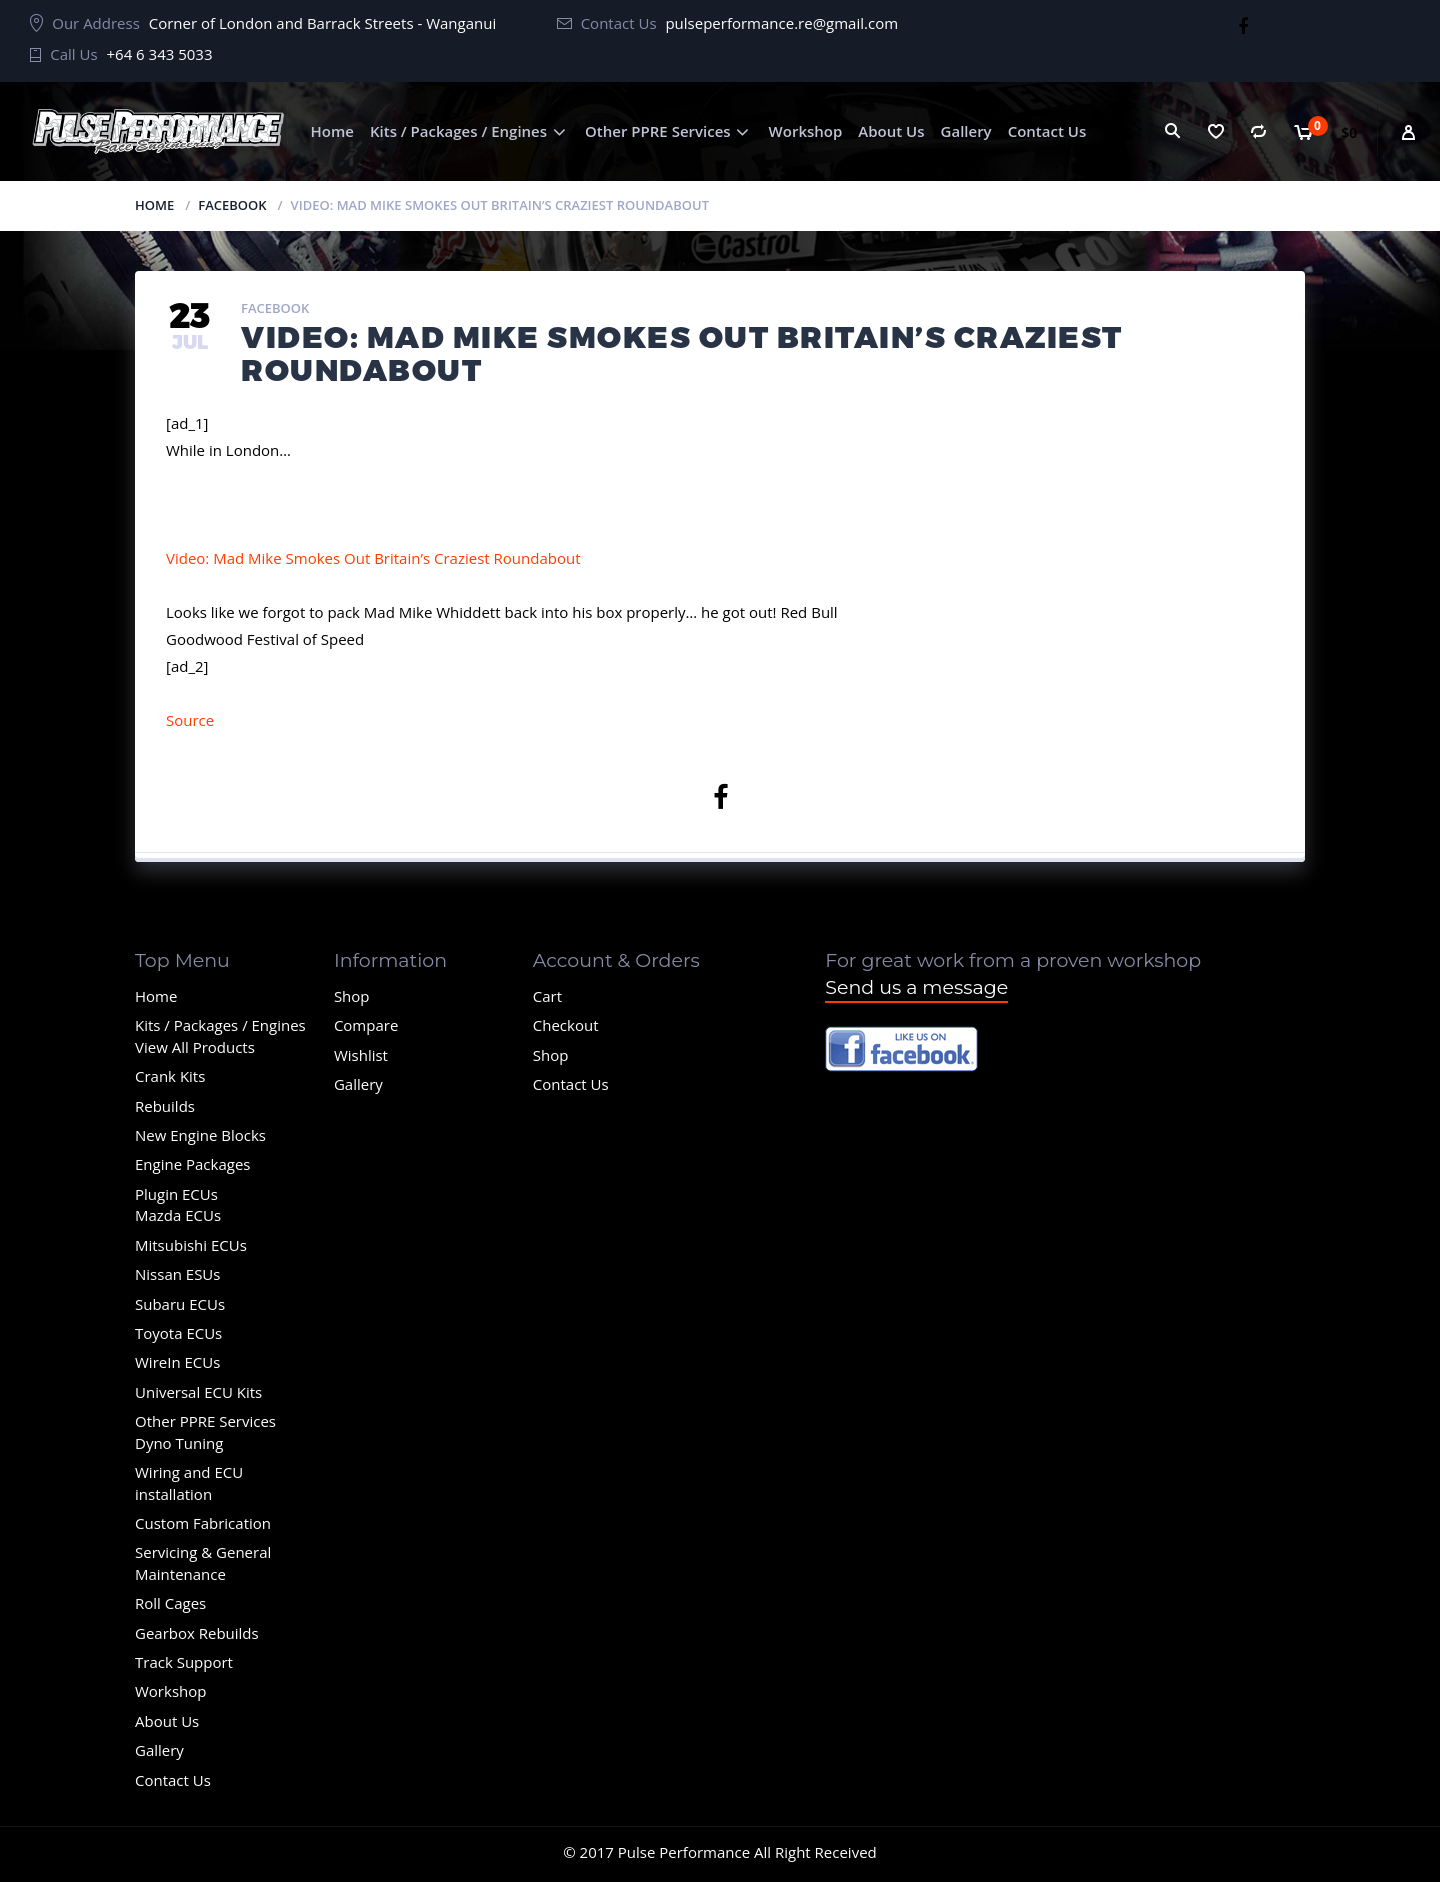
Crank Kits (170, 1076)
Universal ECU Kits (198, 1392)
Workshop (806, 131)
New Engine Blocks (200, 1135)
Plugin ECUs (176, 1194)
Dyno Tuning (179, 1443)
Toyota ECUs (178, 1333)
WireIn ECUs (177, 1362)
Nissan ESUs (177, 1274)
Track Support (184, 1662)
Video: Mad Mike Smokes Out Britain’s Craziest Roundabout (373, 558)
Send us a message (916, 987)
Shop (352, 996)
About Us (891, 131)
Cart (547, 996)
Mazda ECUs (178, 1215)
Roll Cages (170, 1603)
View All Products (195, 1047)
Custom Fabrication (203, 1523)
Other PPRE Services (658, 131)
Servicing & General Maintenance (203, 1562)
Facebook (232, 205)
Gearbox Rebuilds (197, 1633)
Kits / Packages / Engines (458, 131)
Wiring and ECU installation (189, 1482)
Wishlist (361, 1055)
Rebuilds (165, 1106)
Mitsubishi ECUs (191, 1245)
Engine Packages (192, 1164)
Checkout (566, 1025)
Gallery (966, 131)
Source (190, 720)
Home (332, 131)
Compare (366, 1025)
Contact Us (1047, 131)
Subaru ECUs (180, 1304)
